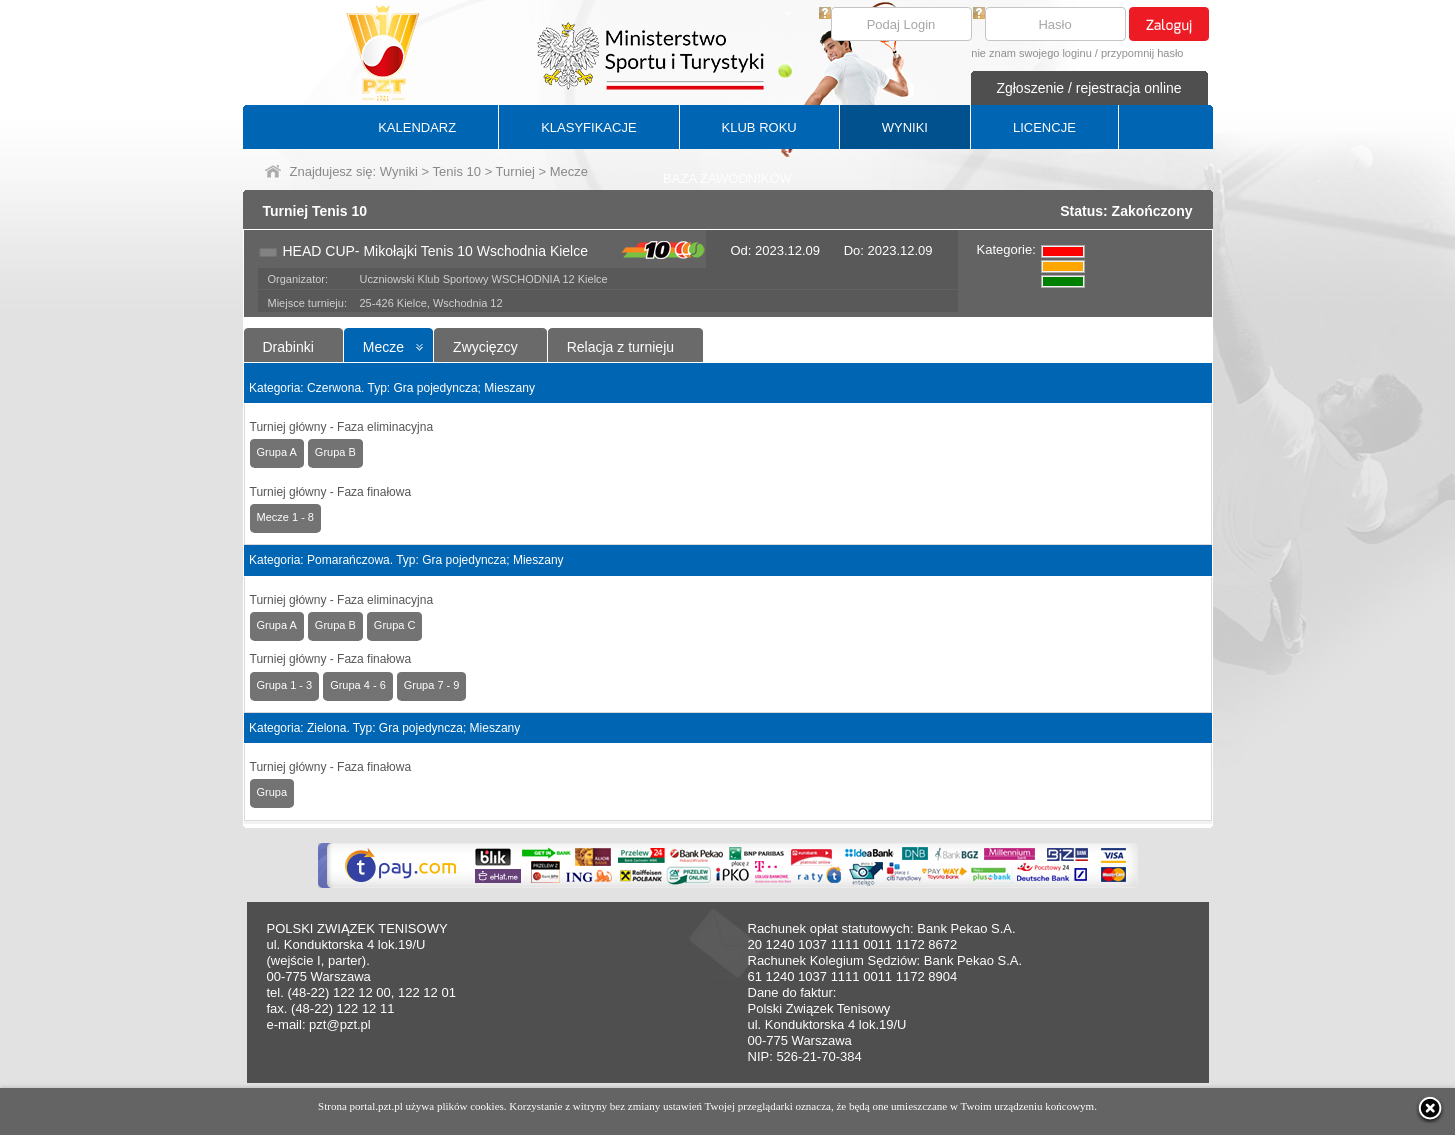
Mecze (383, 347)
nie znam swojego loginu (1031, 53)
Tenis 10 (457, 171)
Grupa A (277, 452)
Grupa (272, 792)
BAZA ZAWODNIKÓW (727, 178)
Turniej (515, 171)
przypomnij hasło (1142, 53)
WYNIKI (905, 127)
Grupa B (335, 452)
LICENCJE (1044, 127)
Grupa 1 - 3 (285, 685)
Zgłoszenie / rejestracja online (1088, 88)
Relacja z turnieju (620, 347)
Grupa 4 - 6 (358, 685)
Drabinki (288, 347)
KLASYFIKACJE (588, 127)
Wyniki (399, 171)
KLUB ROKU (759, 127)
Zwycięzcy (485, 347)
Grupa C (395, 625)
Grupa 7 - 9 (432, 685)
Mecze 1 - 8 (285, 517)
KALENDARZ (417, 127)
